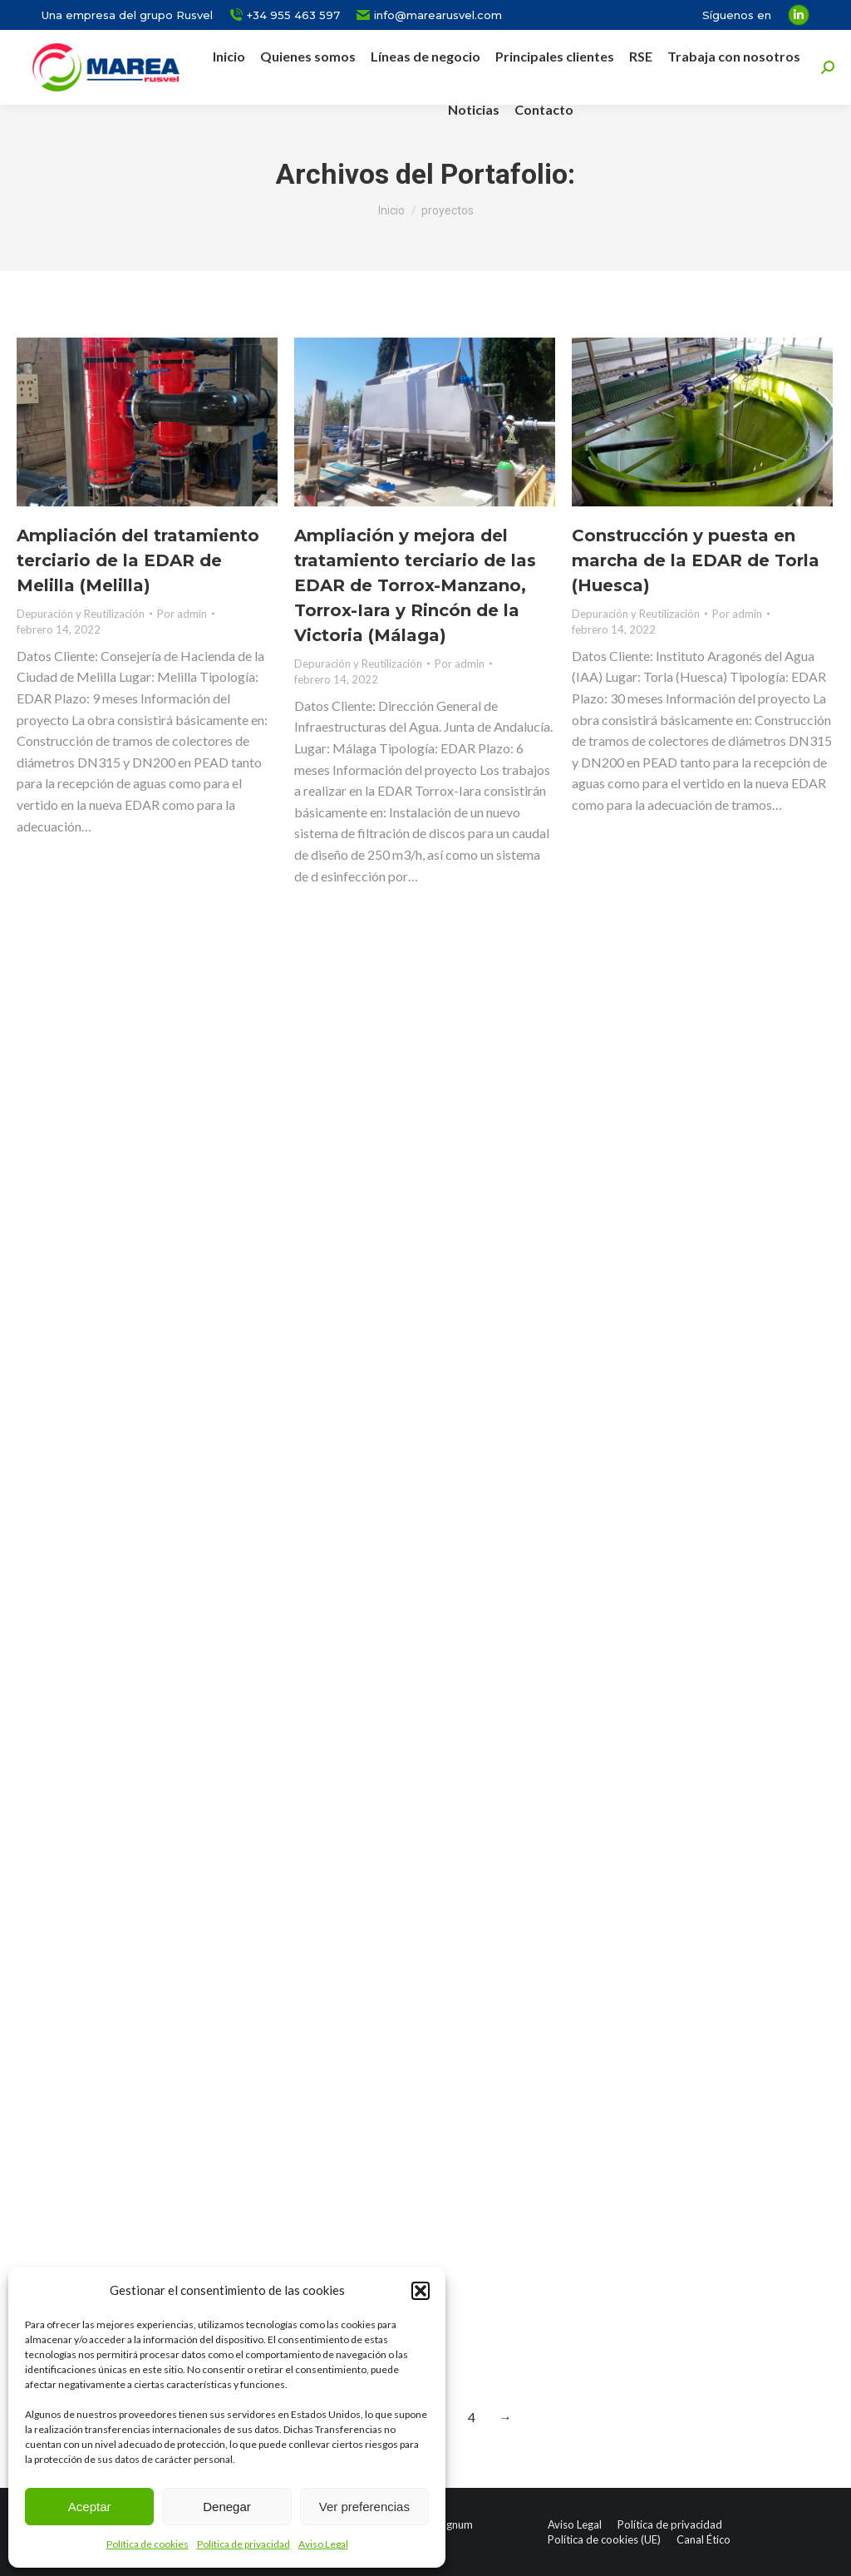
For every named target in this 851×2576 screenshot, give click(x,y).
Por (182, 613)
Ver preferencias (364, 2507)
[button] (420, 2290)
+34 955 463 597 (284, 15)
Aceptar (89, 2507)
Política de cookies (147, 2544)
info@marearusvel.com (429, 15)
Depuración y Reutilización (81, 613)
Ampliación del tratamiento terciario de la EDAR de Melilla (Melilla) (138, 560)
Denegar (227, 2507)
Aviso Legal (323, 2544)
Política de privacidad (243, 2544)
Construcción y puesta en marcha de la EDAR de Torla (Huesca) (695, 560)
